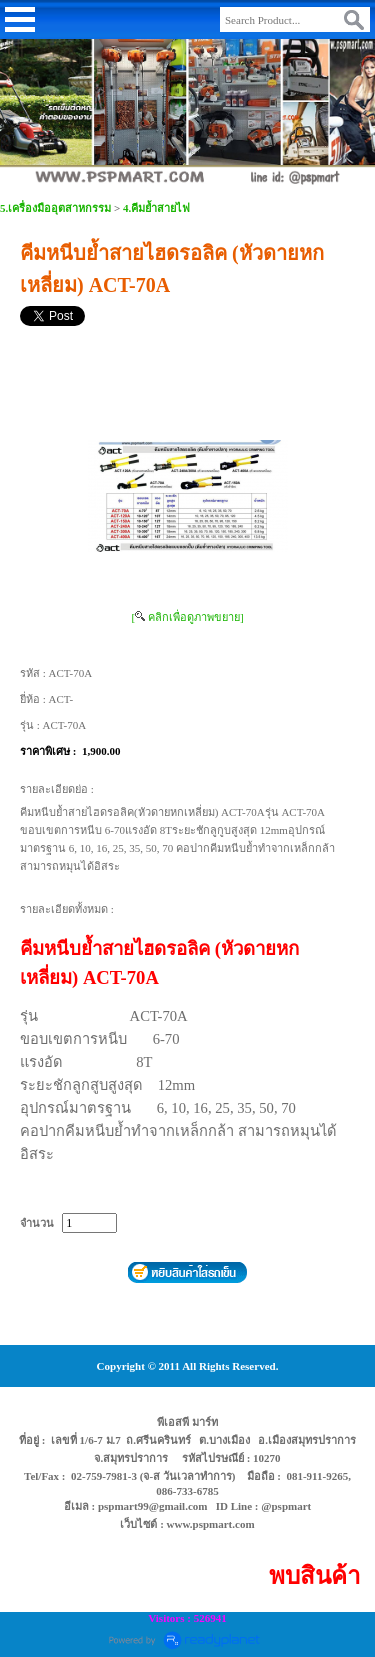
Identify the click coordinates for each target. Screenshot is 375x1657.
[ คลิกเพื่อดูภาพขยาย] (187, 617)
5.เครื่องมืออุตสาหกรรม (55, 208)
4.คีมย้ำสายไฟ (156, 208)
